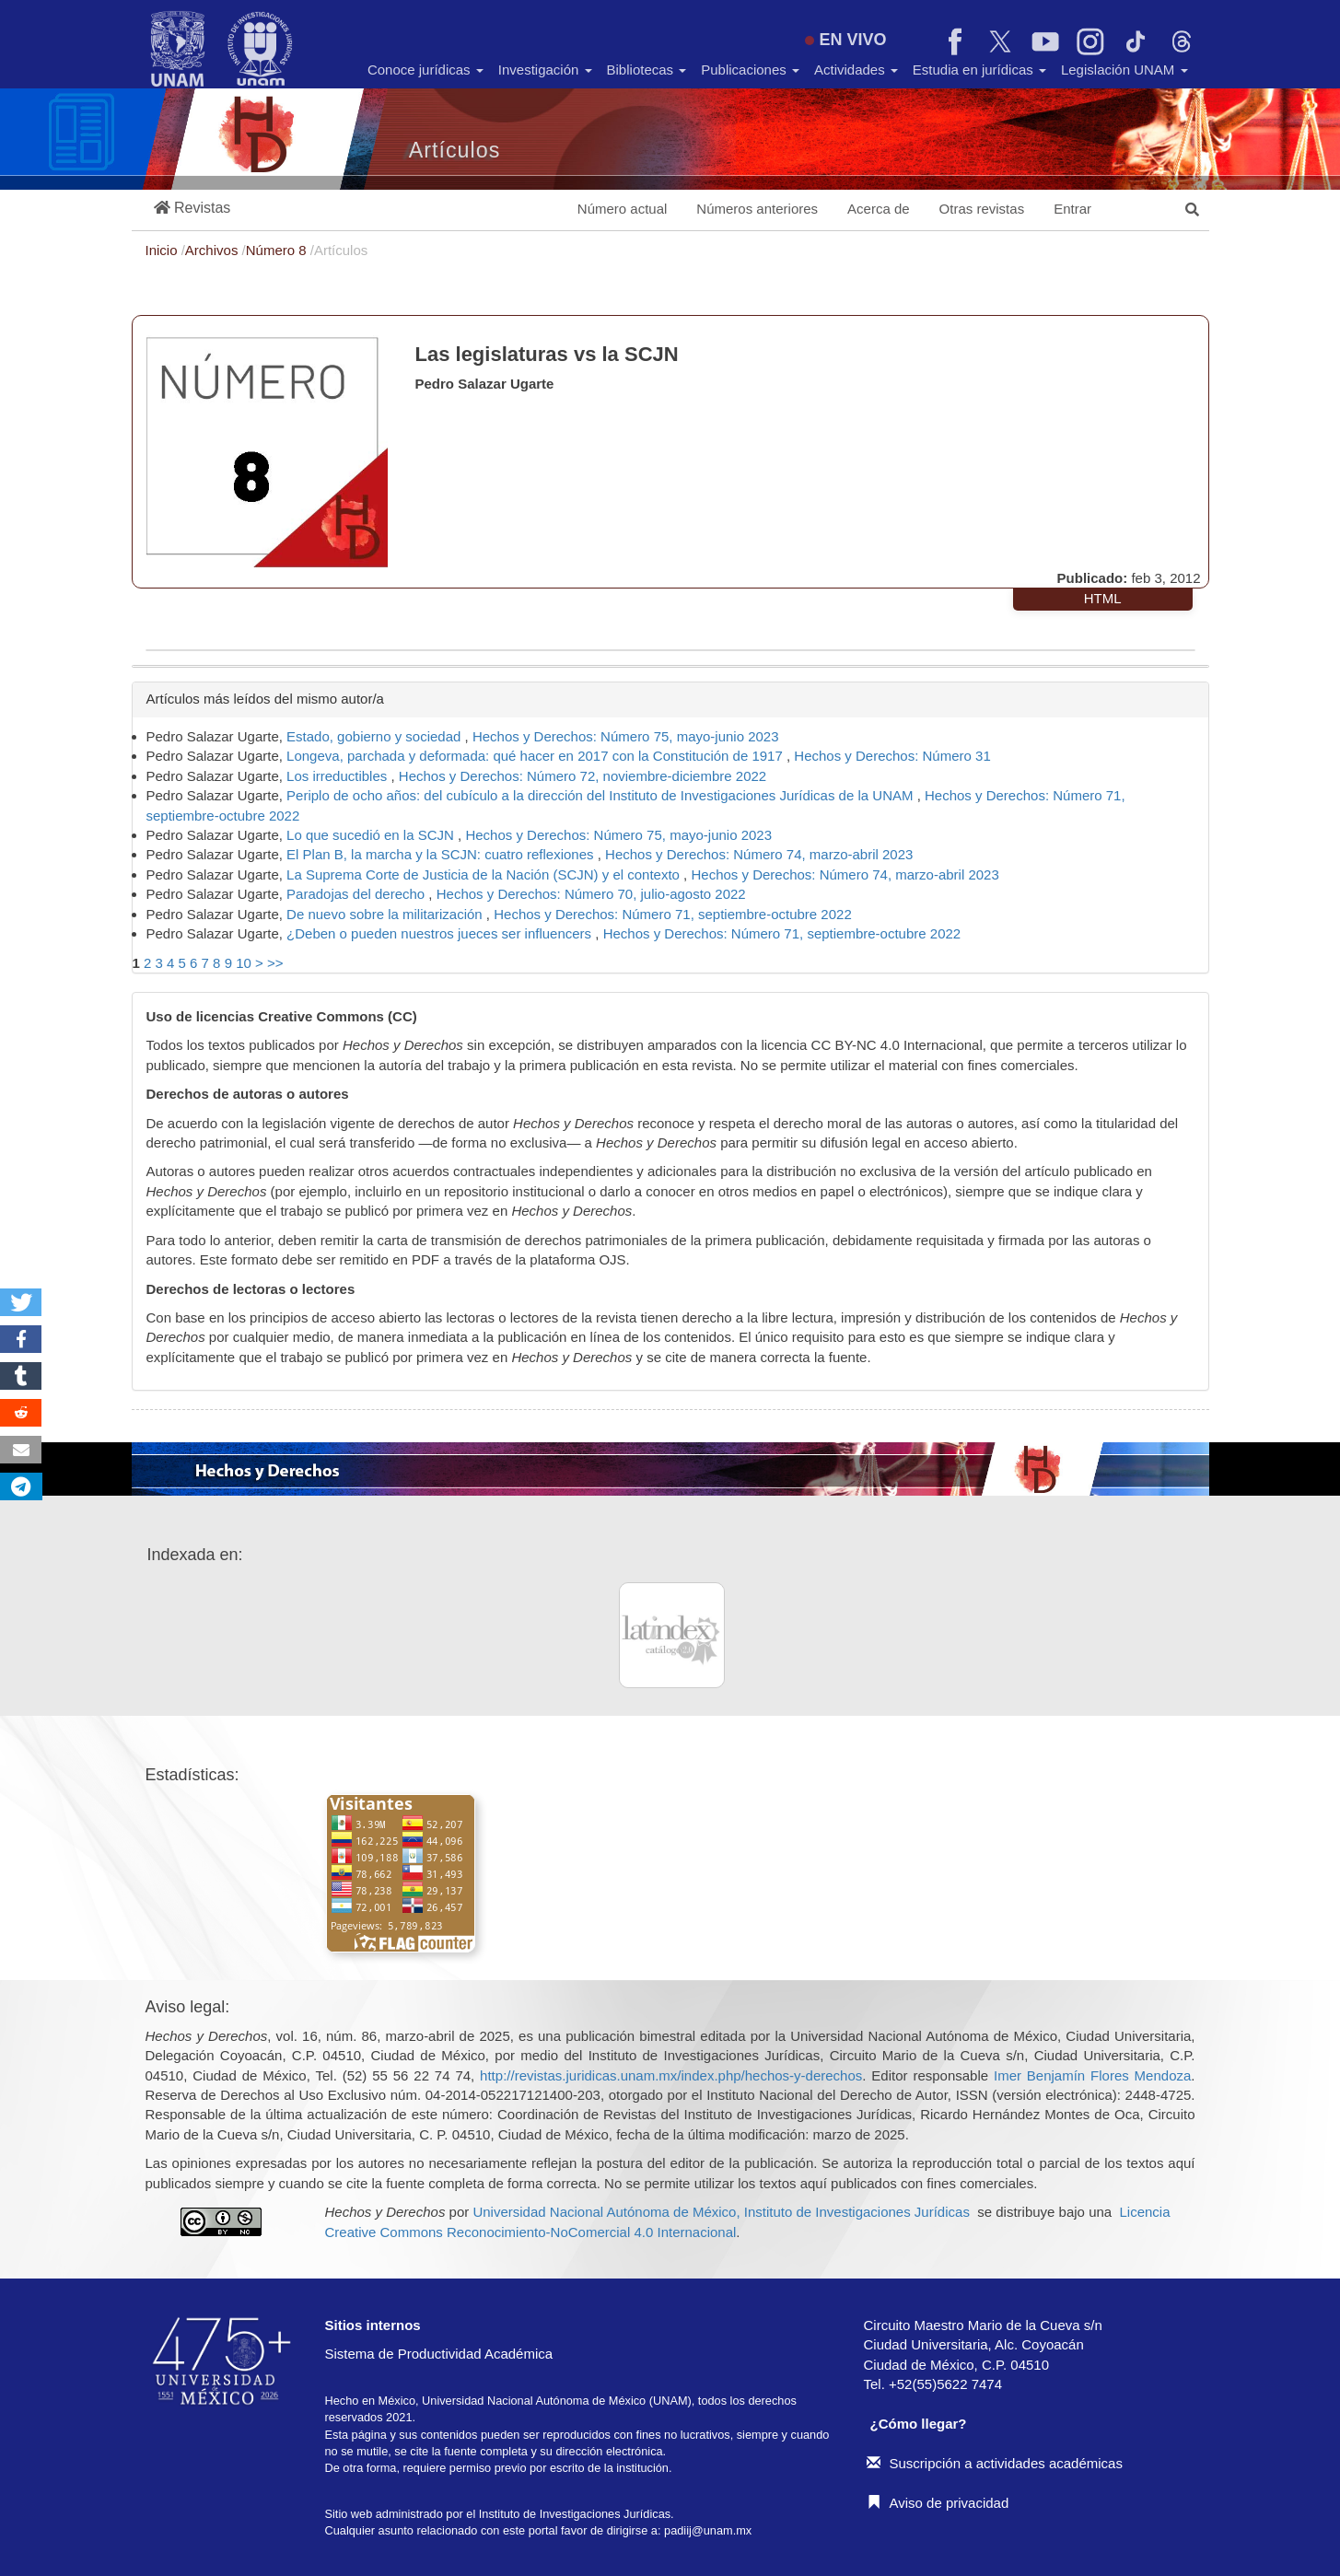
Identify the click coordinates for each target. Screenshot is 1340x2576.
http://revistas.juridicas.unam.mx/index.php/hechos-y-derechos (671, 2075)
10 (243, 963)
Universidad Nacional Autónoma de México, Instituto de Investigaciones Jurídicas (720, 2212)
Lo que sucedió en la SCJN (372, 835)
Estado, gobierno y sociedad (375, 736)
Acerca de (878, 208)
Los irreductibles (338, 776)
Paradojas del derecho (357, 894)
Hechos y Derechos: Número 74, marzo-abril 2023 (759, 854)
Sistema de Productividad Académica (439, 2353)
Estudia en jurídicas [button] (979, 69)
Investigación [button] (545, 69)
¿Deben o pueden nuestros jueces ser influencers (440, 933)
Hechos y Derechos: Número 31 (892, 755)
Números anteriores (757, 208)
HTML (1103, 598)
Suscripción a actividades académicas (995, 2463)
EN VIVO (845, 39)
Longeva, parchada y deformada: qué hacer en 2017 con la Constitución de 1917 (536, 755)
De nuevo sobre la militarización (386, 914)
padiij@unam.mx (708, 2530)
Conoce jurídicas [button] (425, 69)
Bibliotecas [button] (647, 69)
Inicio (163, 250)
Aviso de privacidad (938, 2503)
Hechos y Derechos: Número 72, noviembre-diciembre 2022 (582, 776)
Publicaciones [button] (750, 69)
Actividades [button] (856, 69)
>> (275, 963)
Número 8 (278, 250)
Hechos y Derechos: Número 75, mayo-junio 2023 (625, 736)
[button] (192, 208)
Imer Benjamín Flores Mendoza (1092, 2075)
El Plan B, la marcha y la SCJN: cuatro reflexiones (442, 854)
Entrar (1072, 208)
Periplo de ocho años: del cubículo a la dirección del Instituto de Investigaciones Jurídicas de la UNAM (601, 795)
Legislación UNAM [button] (1124, 69)
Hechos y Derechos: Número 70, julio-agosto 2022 (591, 894)
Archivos (213, 250)
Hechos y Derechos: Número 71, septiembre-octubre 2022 (673, 914)
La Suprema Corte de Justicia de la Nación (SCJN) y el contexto (484, 874)
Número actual (622, 208)
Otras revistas (982, 208)
